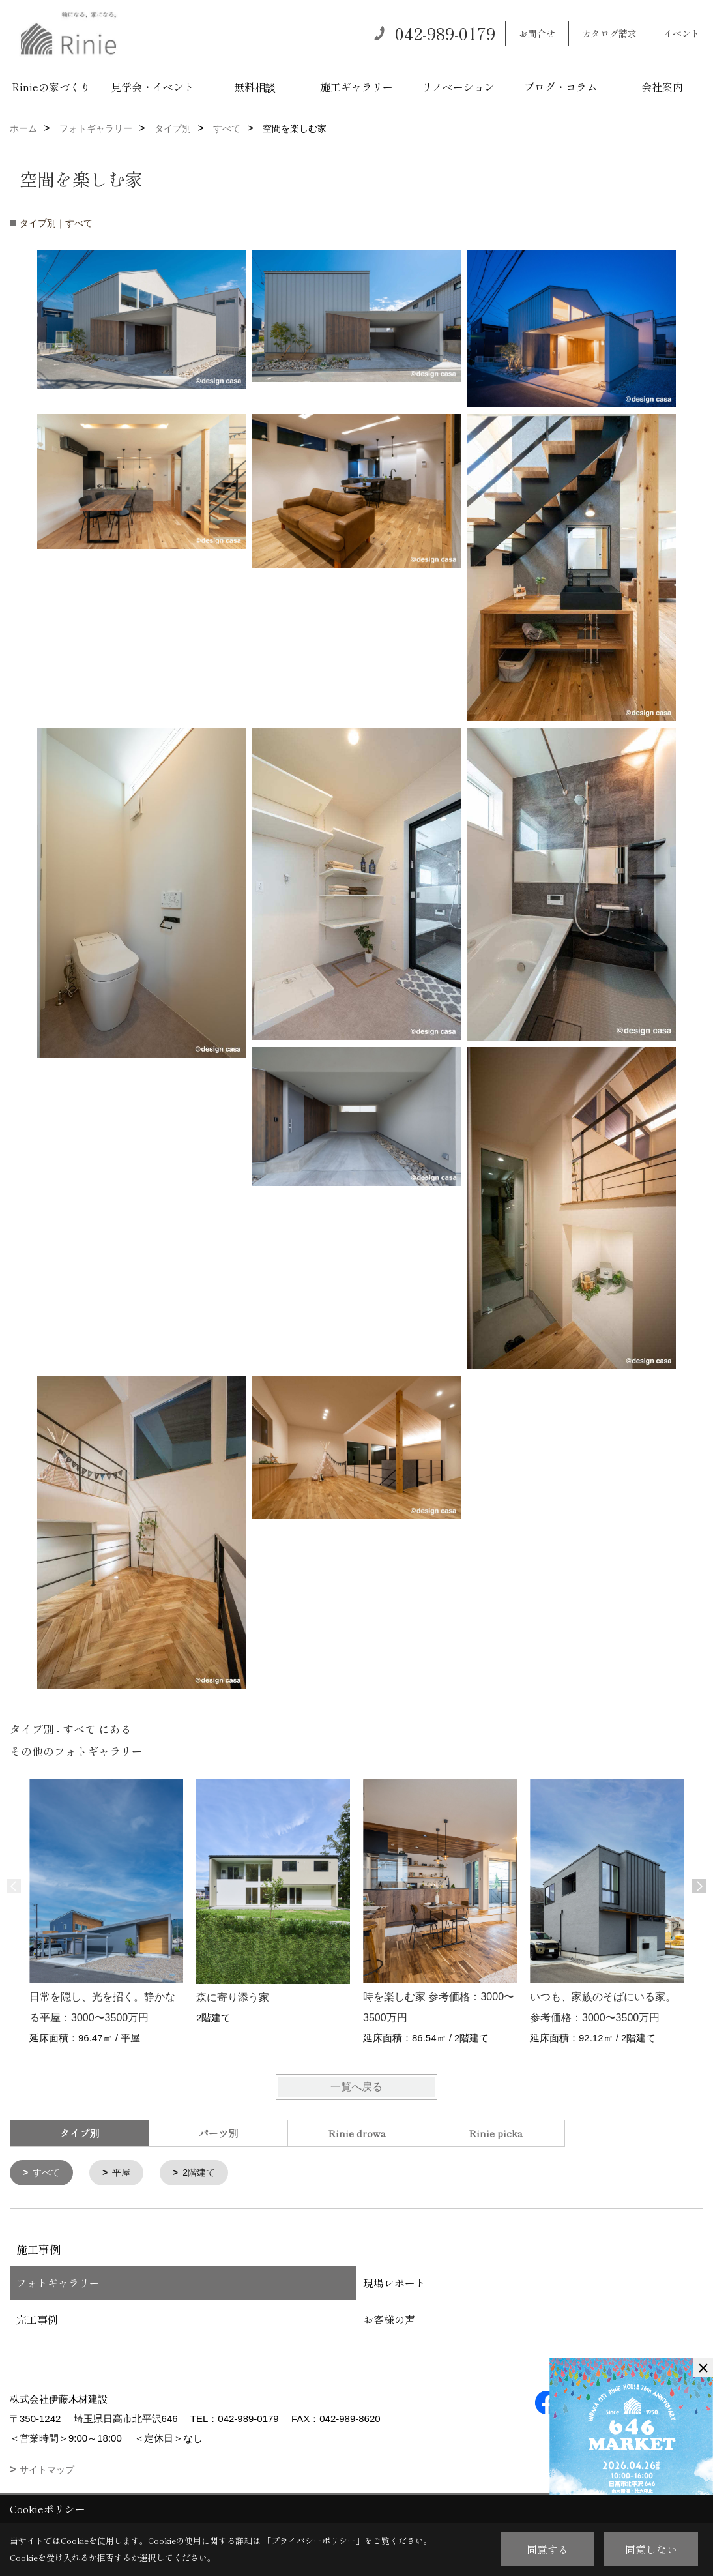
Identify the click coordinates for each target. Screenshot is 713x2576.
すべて (48, 2173)
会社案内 (662, 87)
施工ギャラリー (356, 87)
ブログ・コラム (560, 87)
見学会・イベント (152, 87)
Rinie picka (496, 2133)
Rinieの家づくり (51, 87)
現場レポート (394, 2284)
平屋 (125, 2173)
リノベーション (458, 87)
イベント (681, 33)
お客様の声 (389, 2320)
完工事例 (37, 2320)
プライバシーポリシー (313, 2540)
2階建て (205, 2173)
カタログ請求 (609, 33)
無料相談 (255, 87)
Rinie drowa (357, 2133)
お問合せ (537, 33)
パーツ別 (218, 2133)
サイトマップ (47, 2471)
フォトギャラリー (58, 2284)
